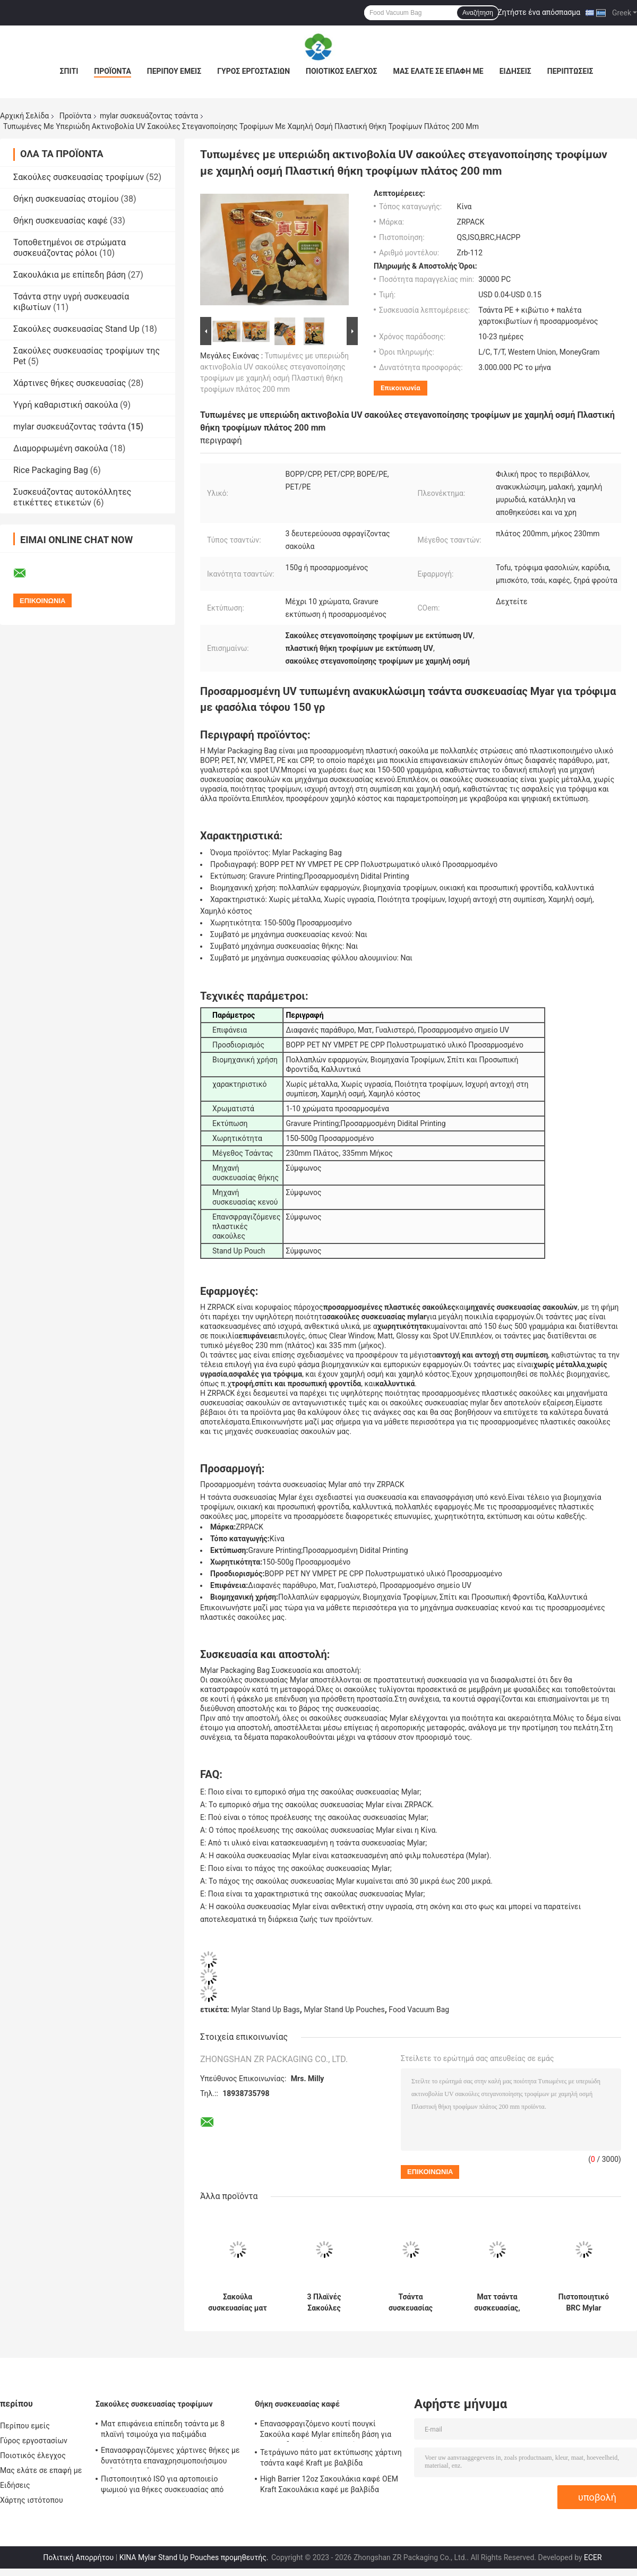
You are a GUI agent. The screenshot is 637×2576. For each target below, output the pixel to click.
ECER (593, 2557)
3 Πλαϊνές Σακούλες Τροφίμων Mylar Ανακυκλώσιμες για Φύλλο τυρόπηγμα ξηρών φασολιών (324, 2302)
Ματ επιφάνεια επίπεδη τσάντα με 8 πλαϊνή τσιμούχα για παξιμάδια (163, 2428)
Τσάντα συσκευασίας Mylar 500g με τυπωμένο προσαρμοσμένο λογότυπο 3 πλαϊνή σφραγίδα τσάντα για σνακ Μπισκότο (411, 2302)
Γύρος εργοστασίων (253, 71)
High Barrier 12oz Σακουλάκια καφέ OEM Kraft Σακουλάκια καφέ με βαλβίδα (329, 2484)
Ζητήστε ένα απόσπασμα (538, 12)
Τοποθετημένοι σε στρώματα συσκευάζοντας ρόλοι (69, 247)
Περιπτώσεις (570, 71)
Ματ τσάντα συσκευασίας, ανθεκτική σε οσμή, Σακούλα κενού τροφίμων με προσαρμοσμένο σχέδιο (497, 2302)
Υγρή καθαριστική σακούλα (65, 405)
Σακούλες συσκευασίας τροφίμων (78, 177)
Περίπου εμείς (174, 71)
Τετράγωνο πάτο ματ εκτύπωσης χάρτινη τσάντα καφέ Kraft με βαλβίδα (331, 2457)
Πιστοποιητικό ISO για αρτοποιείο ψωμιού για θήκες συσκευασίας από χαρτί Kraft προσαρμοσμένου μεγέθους (167, 2486)
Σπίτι (69, 71)
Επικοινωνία (400, 388)
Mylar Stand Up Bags (265, 2009)
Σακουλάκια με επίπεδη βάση (69, 275)
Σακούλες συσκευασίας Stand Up (76, 329)
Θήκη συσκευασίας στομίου (66, 199)
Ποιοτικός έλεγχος (341, 71)
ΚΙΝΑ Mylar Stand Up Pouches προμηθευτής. (194, 2557)
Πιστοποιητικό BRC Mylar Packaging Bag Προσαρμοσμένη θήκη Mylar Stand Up (584, 2302)
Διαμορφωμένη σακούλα (60, 448)
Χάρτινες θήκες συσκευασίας (69, 383)
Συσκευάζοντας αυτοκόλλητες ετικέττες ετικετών (72, 497)
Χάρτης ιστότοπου (31, 2500)
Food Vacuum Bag (419, 2009)
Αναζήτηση (477, 12)
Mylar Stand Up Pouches (344, 2009)
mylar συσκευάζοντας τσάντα (149, 115)
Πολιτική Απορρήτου (78, 2557)
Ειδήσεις (515, 71)
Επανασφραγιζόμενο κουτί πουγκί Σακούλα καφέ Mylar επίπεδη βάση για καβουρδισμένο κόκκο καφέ (325, 2430)
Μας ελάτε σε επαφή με (438, 71)
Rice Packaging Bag (50, 470)
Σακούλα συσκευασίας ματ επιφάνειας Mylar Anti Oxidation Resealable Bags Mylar (238, 2302)
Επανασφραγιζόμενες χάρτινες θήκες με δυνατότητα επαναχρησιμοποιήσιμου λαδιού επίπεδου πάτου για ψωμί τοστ (170, 2457)
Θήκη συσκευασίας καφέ (60, 221)
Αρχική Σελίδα (24, 115)
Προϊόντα (112, 71)
